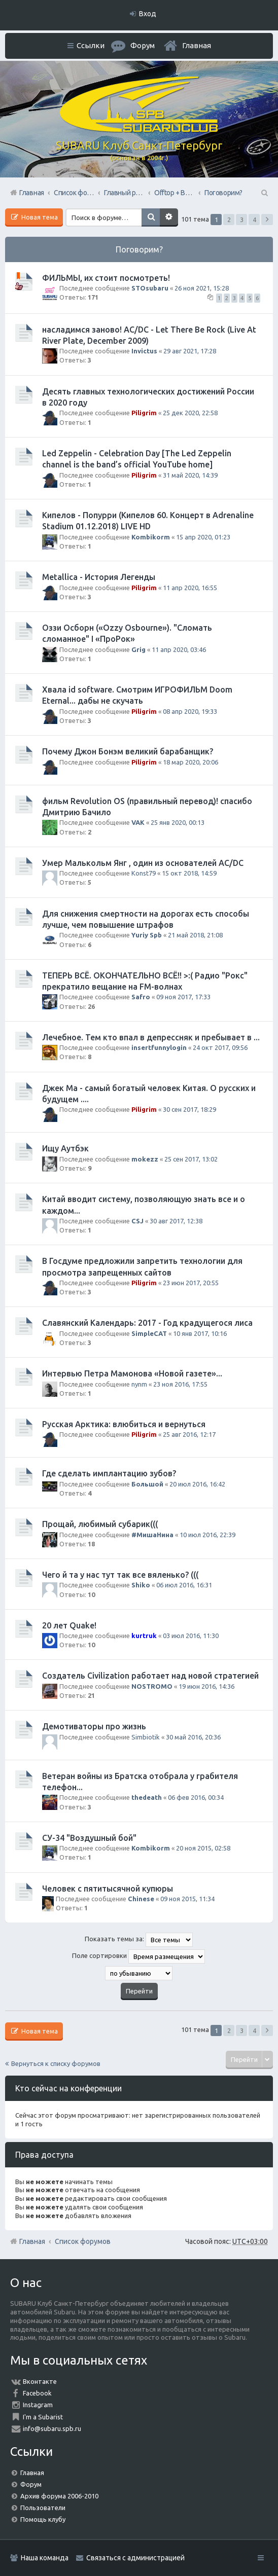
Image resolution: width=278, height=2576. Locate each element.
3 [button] (242, 219)
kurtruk (144, 1635)
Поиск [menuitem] (264, 192)
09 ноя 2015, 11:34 (187, 1898)
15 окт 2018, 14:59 (189, 873)
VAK (138, 822)
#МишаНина (152, 1534)
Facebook (37, 2393)
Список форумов (83, 2241)
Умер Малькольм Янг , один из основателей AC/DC (143, 862)
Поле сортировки (138, 1956)
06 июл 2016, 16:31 (184, 1584)
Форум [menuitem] (142, 45)
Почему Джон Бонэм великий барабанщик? (127, 751)
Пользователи (42, 2507)
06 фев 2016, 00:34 (196, 1797)
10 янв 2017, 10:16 (200, 1333)
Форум (31, 2484)
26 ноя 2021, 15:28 (202, 288)
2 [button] (229, 219)
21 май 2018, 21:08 (195, 934)
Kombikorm (150, 536)
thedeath (146, 1797)
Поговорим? (139, 249)
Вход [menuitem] (147, 14)
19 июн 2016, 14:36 (206, 1686)
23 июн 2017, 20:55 (191, 1282)
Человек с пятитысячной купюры (107, 1888)
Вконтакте (40, 2381)
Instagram (38, 2404)
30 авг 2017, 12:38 (176, 1220)
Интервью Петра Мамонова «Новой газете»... (132, 1373)
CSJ (137, 1220)
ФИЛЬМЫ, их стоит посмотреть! (106, 277)
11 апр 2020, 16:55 (190, 587)
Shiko (140, 1584)
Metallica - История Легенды (98, 577)
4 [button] (254, 219)
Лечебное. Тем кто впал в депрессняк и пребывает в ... (151, 1037)
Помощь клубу (42, 2519)
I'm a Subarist (43, 2416)
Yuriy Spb (146, 934)
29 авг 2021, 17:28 (189, 350)
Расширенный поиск (169, 217)
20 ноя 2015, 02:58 (203, 1848)
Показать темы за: (139, 1940)
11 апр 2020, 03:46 (179, 649)
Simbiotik (145, 1736)
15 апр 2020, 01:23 (203, 536)
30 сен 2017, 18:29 (189, 1109)
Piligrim (144, 412)
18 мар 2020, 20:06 (190, 762)
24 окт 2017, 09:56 (220, 1047)
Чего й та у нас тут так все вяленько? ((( (120, 1574)
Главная (196, 45)
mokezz (144, 1159)
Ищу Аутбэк (65, 1148)
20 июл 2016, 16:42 (197, 1483)
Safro (140, 996)
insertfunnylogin (159, 1047)
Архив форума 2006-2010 (59, 2495)
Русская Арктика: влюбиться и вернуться (123, 1424)
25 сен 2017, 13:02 (191, 1159)
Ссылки (91, 45)
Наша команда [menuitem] (44, 2558)
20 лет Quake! (69, 1625)
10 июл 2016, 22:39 (207, 1534)
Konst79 (143, 873)
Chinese (141, 1898)
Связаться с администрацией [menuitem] (135, 2558)
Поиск (151, 217)
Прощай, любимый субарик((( (100, 1524)
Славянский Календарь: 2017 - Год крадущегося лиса (147, 1322)
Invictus (144, 350)
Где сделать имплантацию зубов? (109, 1473)
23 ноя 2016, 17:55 (180, 1384)
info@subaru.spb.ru (52, 2428)
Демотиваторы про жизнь (94, 1726)
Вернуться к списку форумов (55, 2063)
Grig (138, 649)
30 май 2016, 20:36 (193, 1736)
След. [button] (267, 219)
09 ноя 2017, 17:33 (183, 996)
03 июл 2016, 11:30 (191, 1635)
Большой (147, 1483)
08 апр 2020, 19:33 (190, 711)
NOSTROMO (151, 1686)
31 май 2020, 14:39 (190, 475)
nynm (139, 1384)
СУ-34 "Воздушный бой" (89, 1837)
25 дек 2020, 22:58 (190, 412)
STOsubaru (149, 288)
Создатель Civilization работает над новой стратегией (150, 1675)
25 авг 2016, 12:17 (189, 1434)
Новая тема (39, 217)
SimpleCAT (149, 1333)
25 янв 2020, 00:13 (177, 822)
